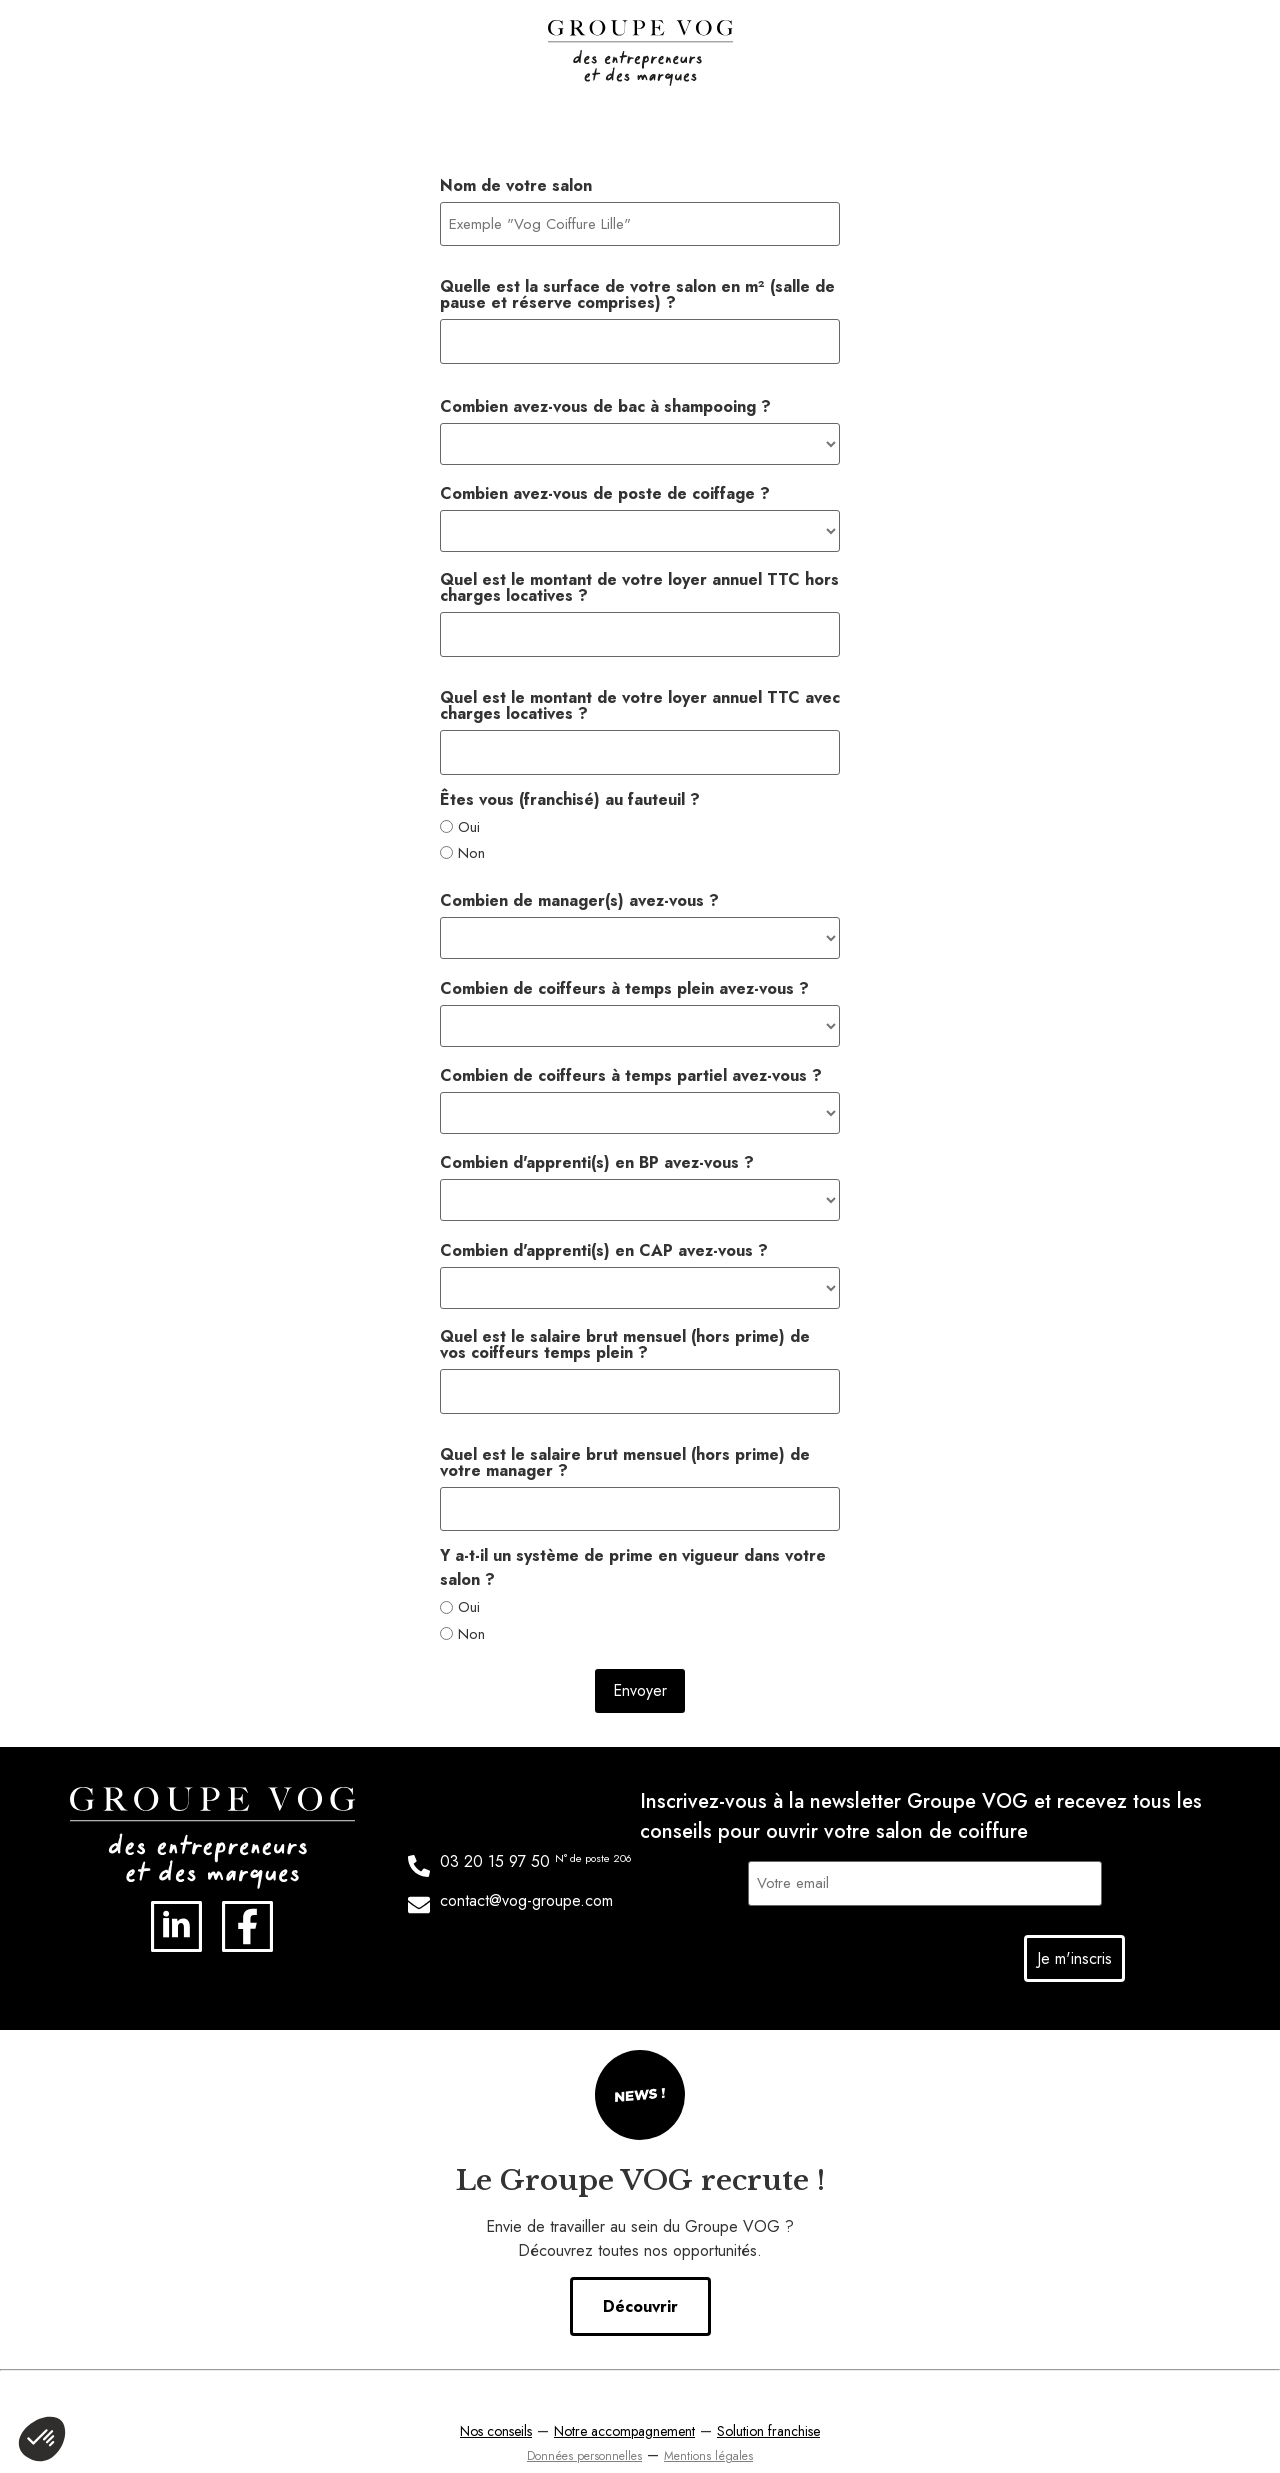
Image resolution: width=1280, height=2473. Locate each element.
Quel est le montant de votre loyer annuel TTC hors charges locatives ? (639, 579)
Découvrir (640, 2276)
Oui (469, 809)
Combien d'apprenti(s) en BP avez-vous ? (597, 1146)
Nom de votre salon (516, 186)
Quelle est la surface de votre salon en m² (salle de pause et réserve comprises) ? (637, 291)
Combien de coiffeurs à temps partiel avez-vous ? (631, 1059)
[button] (42, 2439)
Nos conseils (496, 2401)
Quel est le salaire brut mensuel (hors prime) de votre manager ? (625, 1441)
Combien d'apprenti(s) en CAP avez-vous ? (604, 1233)
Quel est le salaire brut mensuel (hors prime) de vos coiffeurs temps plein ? (625, 1327)
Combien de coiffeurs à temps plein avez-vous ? (624, 972)
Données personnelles (584, 2426)
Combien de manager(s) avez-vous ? (579, 884)
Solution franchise (768, 2401)
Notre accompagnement (624, 2401)
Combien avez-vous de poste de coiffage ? (605, 485)
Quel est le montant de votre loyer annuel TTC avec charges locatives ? (640, 693)
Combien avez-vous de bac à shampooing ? (605, 398)
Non (471, 836)
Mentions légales (708, 2426)
